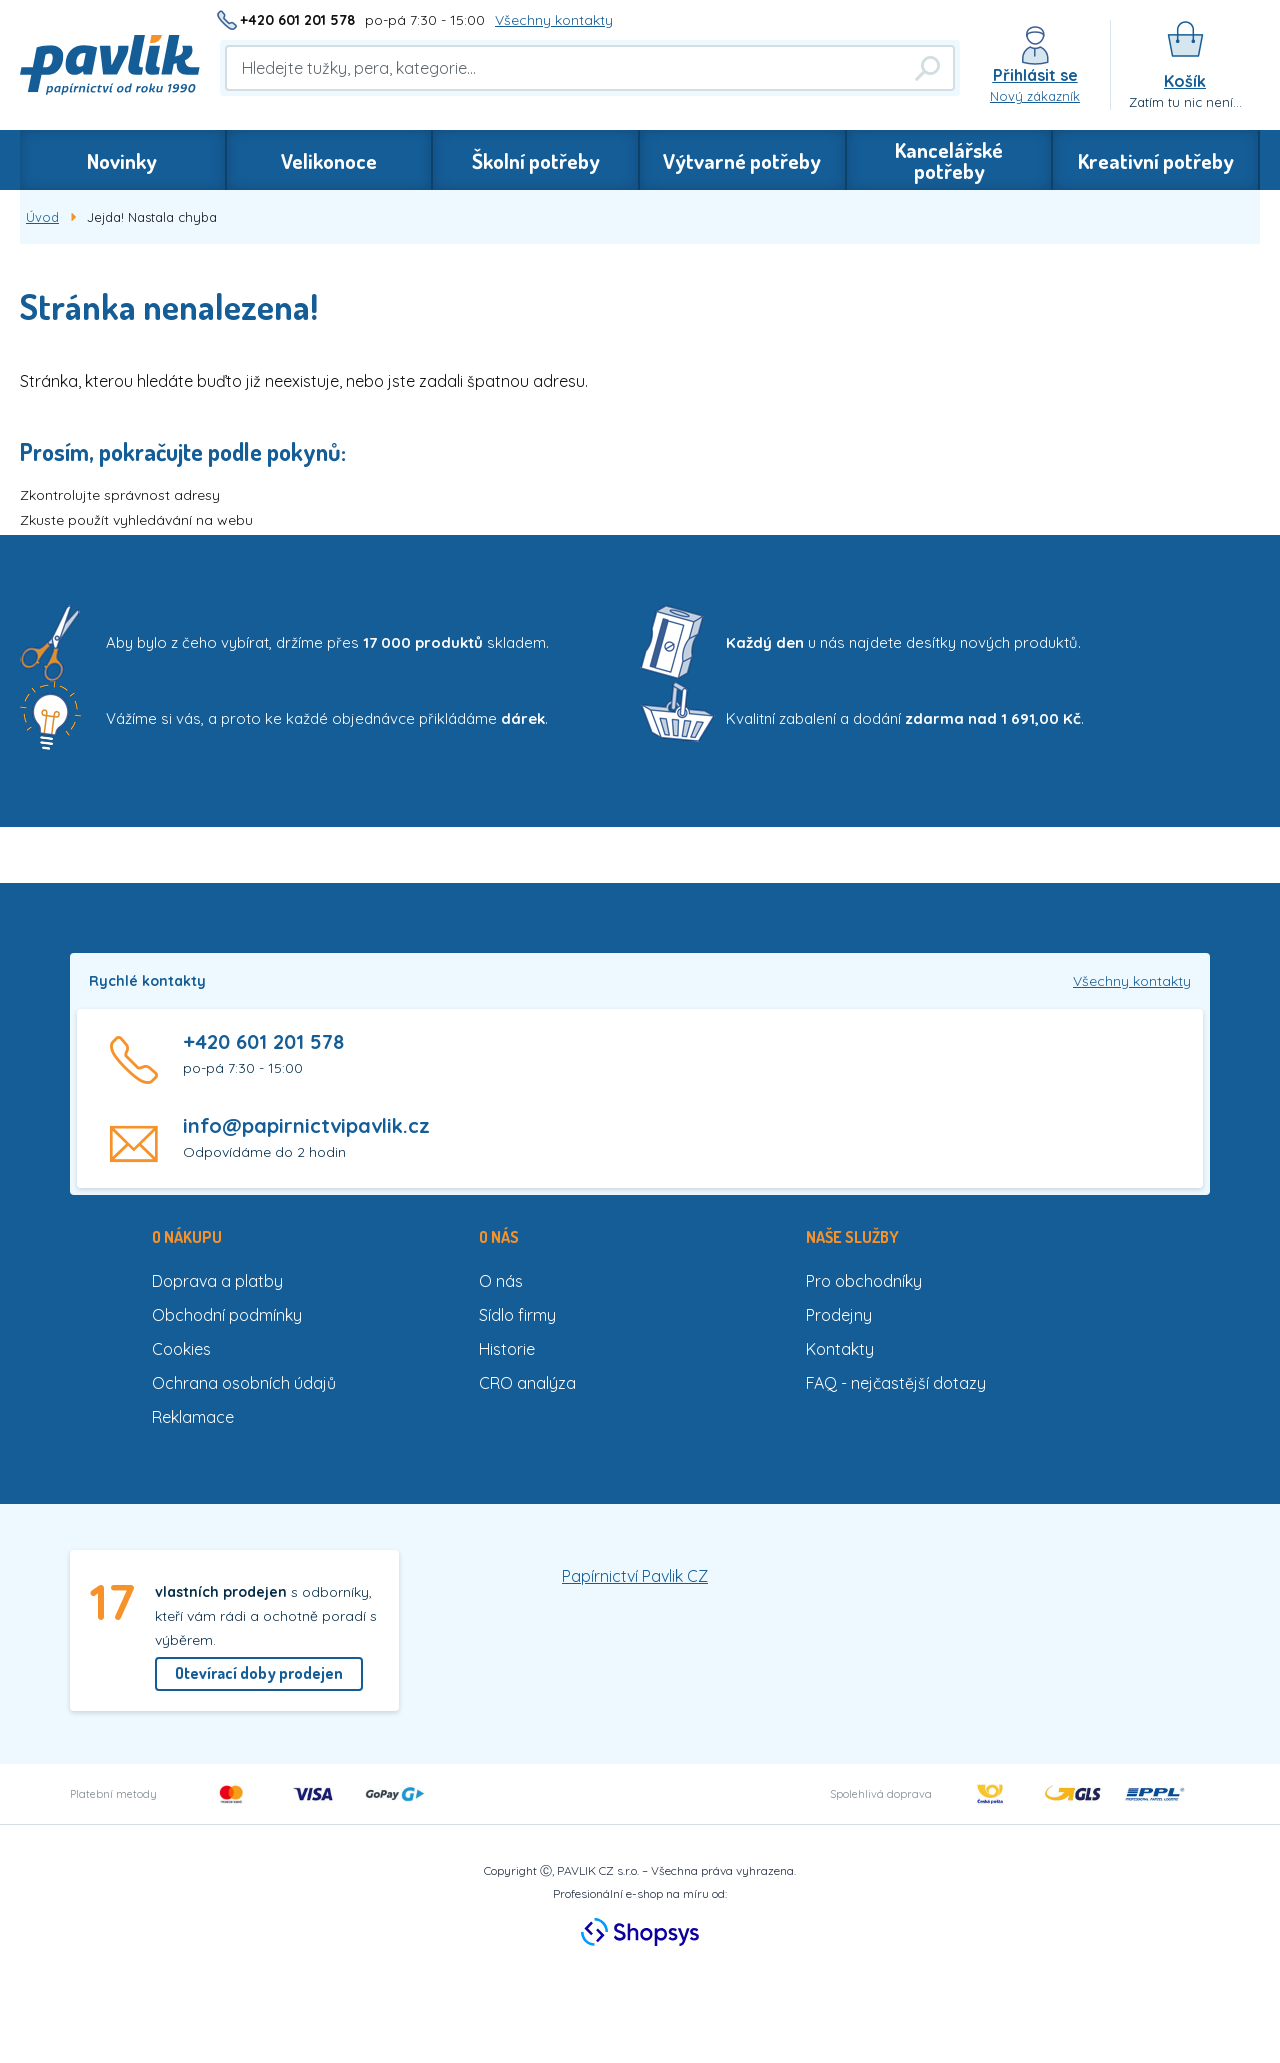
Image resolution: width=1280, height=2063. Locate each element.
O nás (501, 1281)
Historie (507, 1349)
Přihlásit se (1035, 75)
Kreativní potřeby (1156, 160)
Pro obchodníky (864, 1281)
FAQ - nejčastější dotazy (896, 1383)
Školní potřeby (536, 160)
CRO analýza (527, 1383)
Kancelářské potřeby (949, 160)
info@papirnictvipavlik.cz (306, 1125)
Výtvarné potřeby (742, 160)
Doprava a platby (217, 1281)
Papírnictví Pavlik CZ (635, 1576)
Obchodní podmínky (227, 1315)
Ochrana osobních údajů (244, 1383)
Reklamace (193, 1417)
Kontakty (840, 1349)
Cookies (181, 1349)
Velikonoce (329, 160)
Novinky (122, 160)
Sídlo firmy (517, 1315)
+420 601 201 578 (297, 20)
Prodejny (839, 1315)
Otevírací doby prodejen (259, 1673)
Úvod (42, 217)
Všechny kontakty (554, 20)
